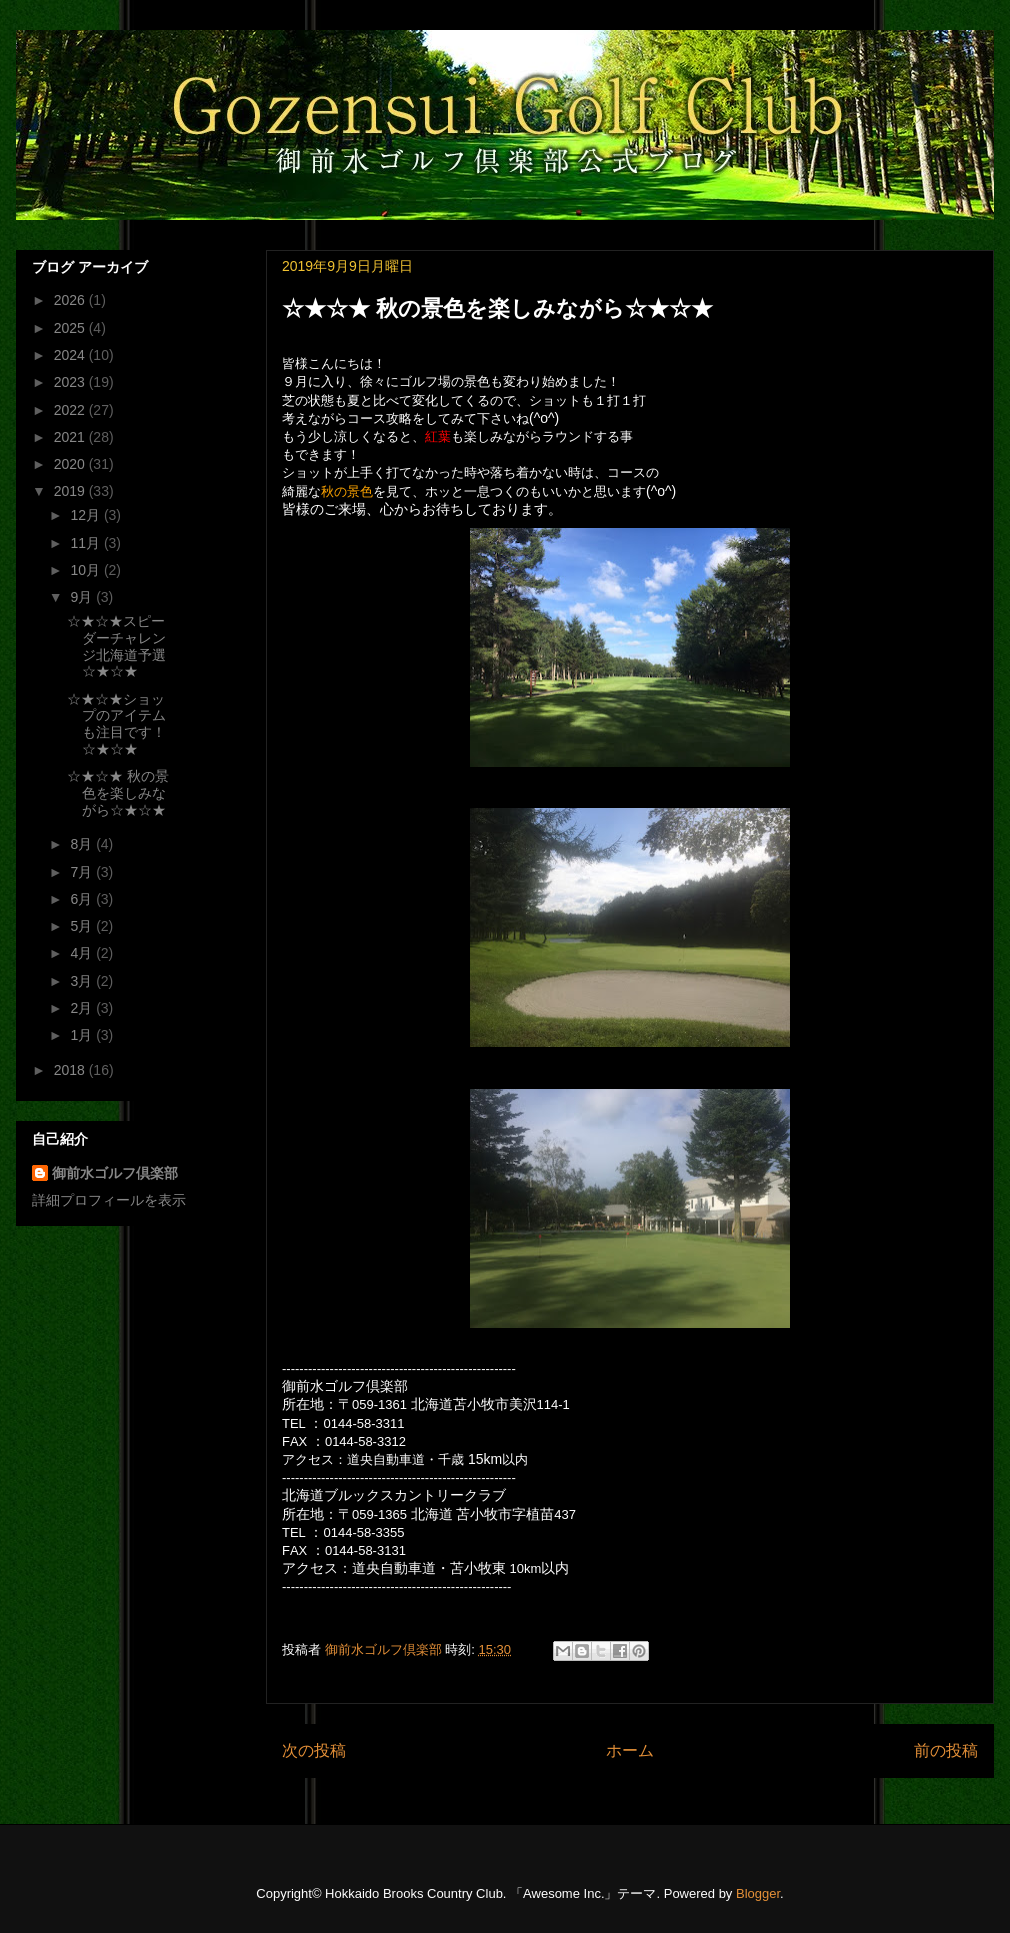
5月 (83, 926)
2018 (71, 1070)
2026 (71, 300)
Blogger (758, 1893)
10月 (86, 570)
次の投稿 (314, 1750)
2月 (83, 1008)
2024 (71, 355)
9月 (83, 597)
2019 (71, 491)
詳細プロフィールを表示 (109, 1200)
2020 (71, 464)
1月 (83, 1035)
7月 (83, 872)
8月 (83, 844)
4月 (83, 953)
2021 (71, 437)
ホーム (630, 1750)
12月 (86, 515)
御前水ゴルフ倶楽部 (115, 1173)
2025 (71, 328)
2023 (71, 382)
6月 (83, 899)
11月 (86, 543)
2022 (71, 410)
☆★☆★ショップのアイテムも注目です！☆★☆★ (116, 724)
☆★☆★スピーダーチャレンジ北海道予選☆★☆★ (116, 646)
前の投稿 (946, 1750)
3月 (83, 981)
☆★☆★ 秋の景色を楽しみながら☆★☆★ (118, 793)
